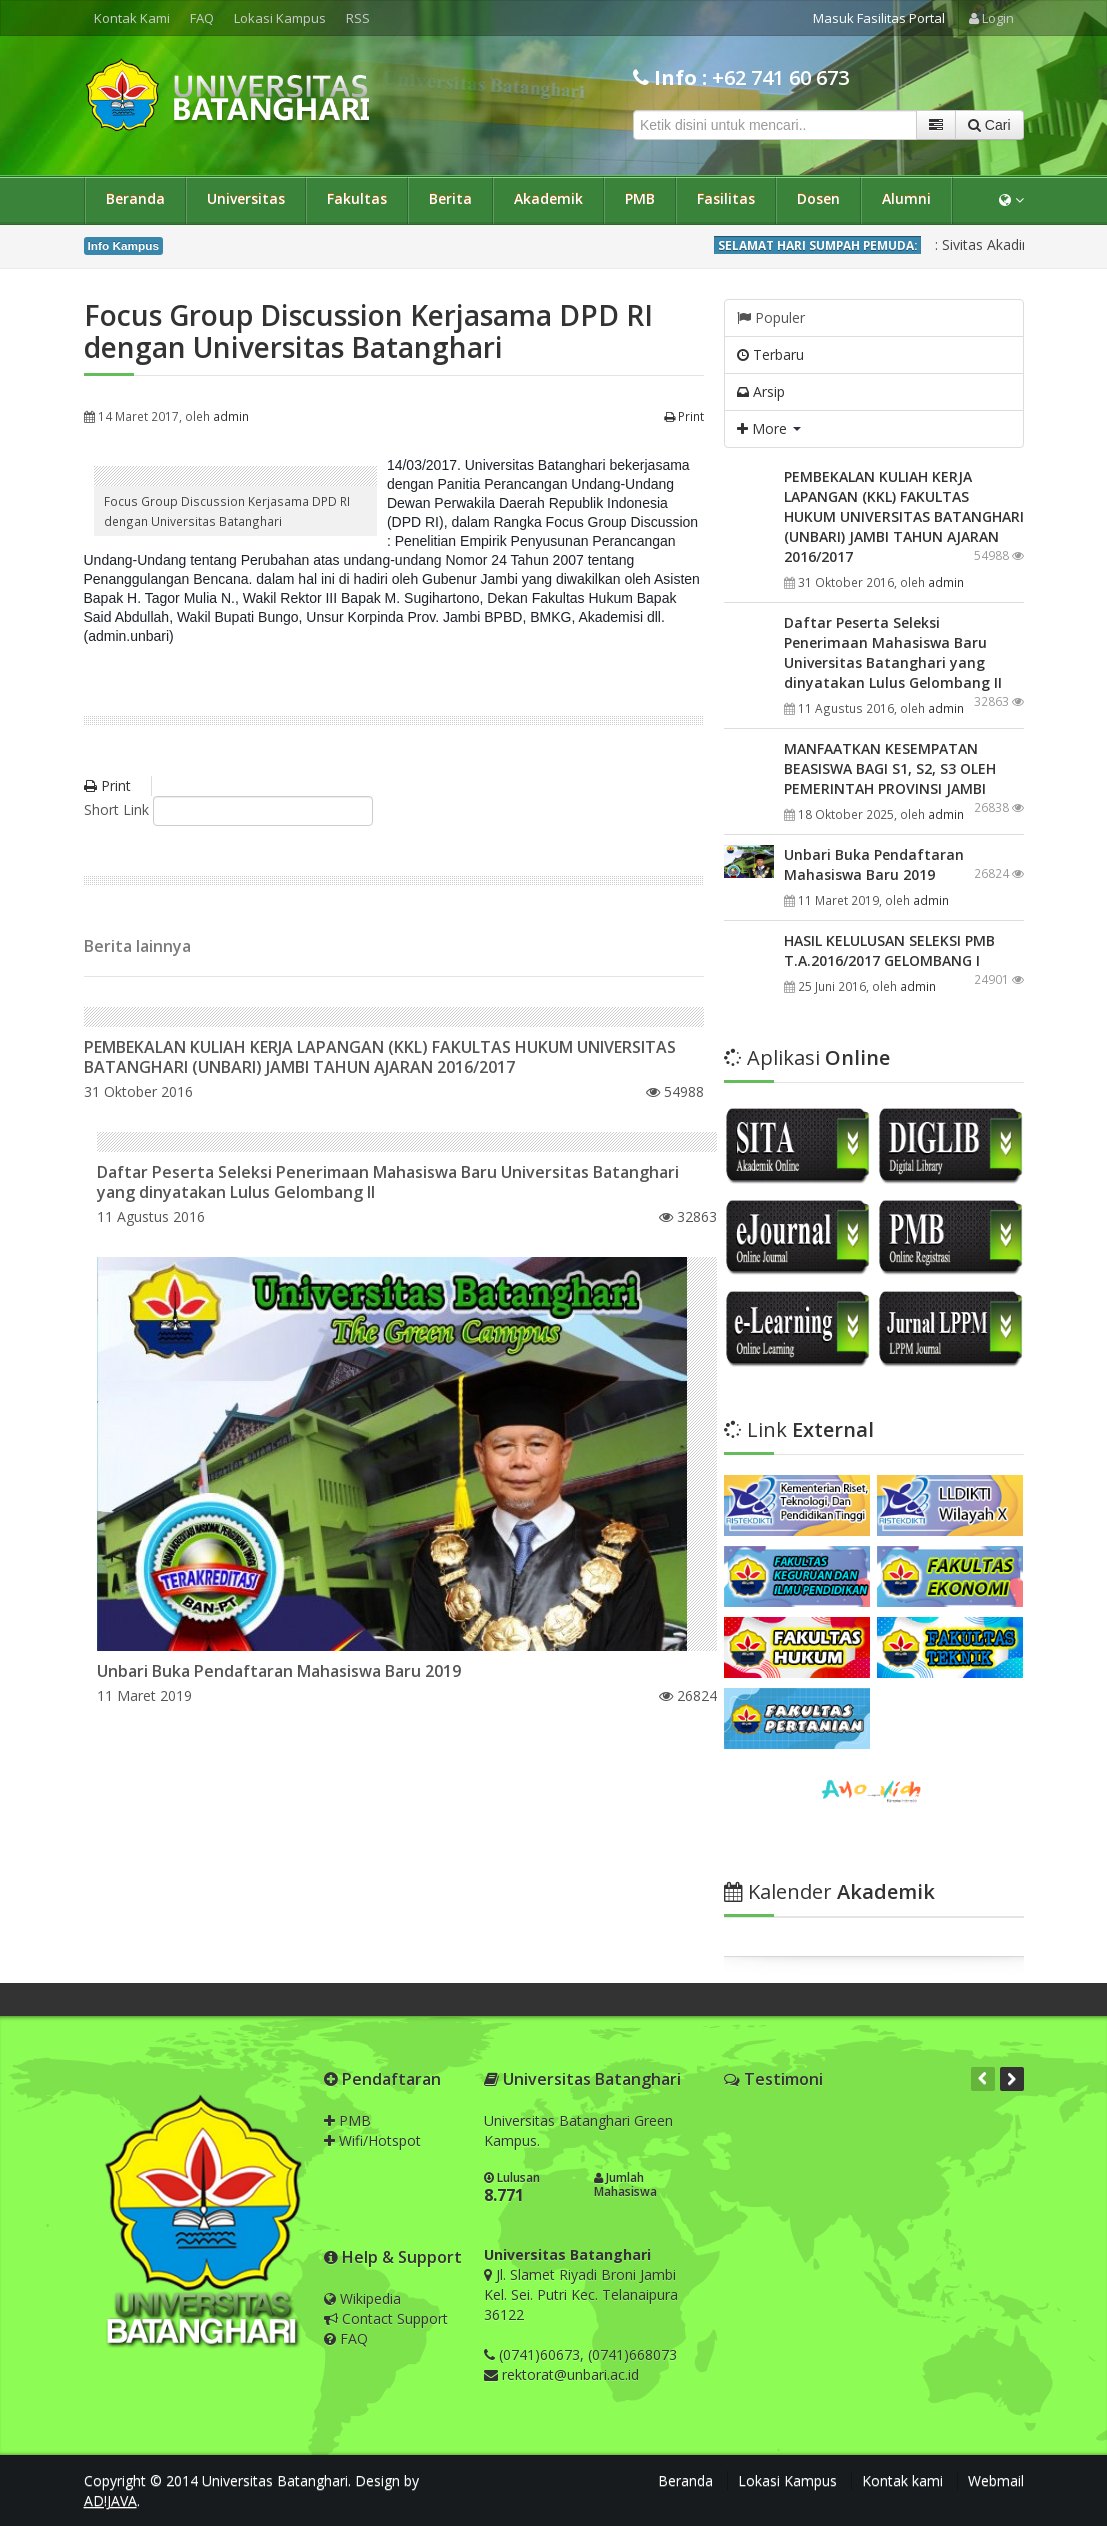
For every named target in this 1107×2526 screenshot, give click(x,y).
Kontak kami (902, 2480)
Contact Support (386, 2318)
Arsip (761, 391)
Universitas (246, 198)
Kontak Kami (132, 18)
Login (991, 18)
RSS (358, 18)
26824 (688, 1695)
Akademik (548, 198)
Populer (771, 317)
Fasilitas (726, 198)
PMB (640, 198)
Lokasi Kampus (280, 18)
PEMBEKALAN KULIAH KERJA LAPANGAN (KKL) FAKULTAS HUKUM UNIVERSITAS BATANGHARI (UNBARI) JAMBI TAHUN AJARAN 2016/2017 (380, 1057)
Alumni (906, 198)
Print (684, 416)
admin (231, 416)
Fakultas (357, 198)
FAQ (202, 18)
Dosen (818, 198)
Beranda (135, 198)
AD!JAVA (110, 2500)
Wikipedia (362, 2298)
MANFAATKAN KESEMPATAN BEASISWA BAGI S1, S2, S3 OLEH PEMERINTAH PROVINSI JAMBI (890, 768)
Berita (450, 198)
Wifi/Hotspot (372, 2140)
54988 (675, 1091)
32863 (688, 1216)
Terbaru (770, 354)
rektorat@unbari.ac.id (570, 2374)
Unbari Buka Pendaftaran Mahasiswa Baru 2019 (279, 1671)
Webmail (996, 2480)
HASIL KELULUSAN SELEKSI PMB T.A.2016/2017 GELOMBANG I (889, 950)
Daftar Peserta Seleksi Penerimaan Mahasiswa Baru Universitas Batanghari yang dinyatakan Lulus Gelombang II (388, 1182)
